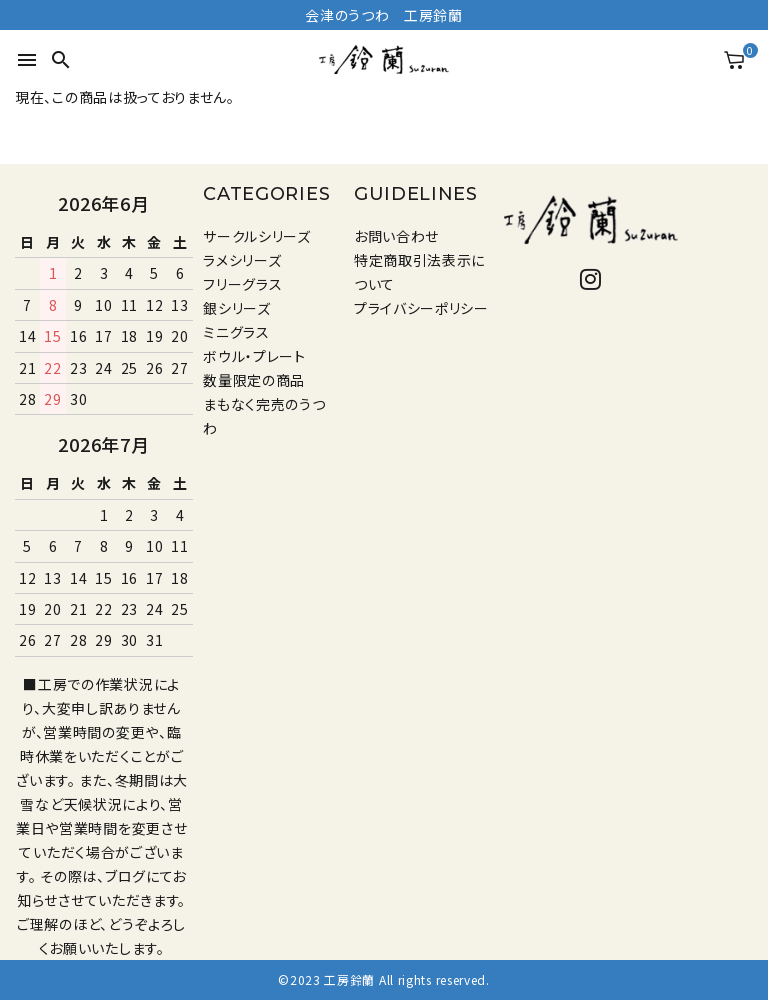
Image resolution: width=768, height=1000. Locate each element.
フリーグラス (242, 284)
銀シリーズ (237, 308)
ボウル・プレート (254, 356)
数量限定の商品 (254, 380)
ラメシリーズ (242, 260)
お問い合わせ (396, 236)
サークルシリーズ (257, 236)
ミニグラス (236, 332)
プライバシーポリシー (421, 308)
